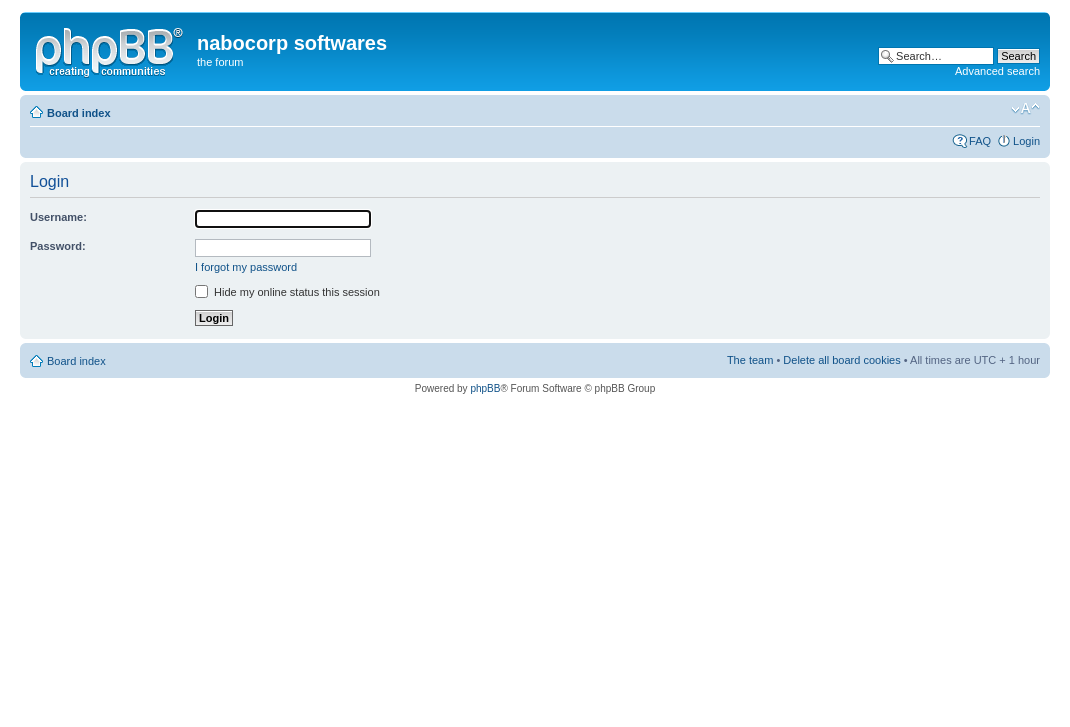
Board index (79, 113)
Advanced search (997, 71)
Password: (58, 246)
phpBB (485, 388)
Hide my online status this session (287, 292)
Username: (58, 217)
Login (1026, 141)
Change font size (1025, 109)
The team (750, 360)
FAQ (980, 141)
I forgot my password (246, 267)
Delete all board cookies (841, 360)
